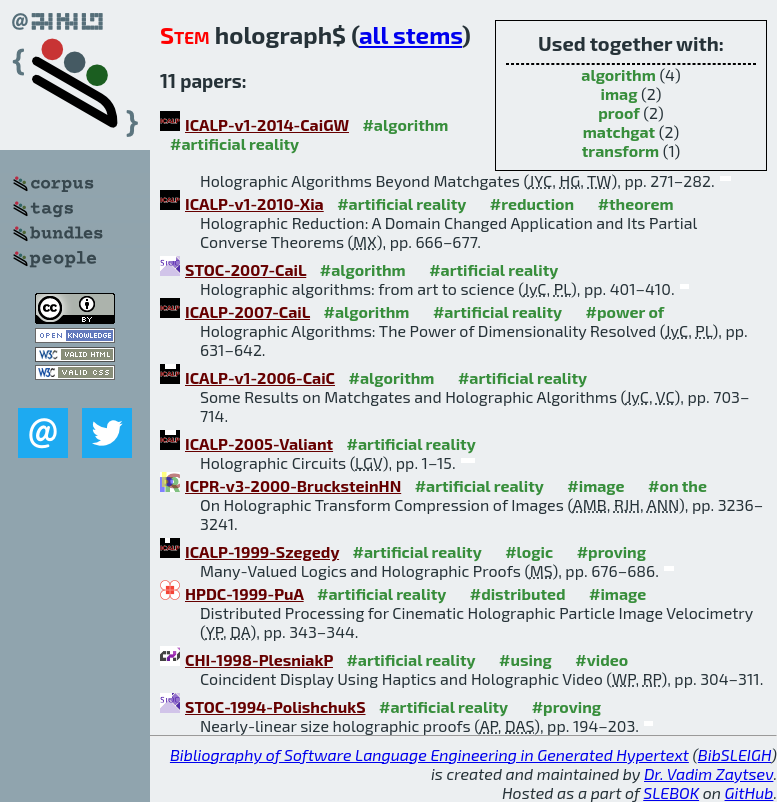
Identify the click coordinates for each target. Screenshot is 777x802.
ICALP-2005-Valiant (259, 443)
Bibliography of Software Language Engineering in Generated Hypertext (429, 754)
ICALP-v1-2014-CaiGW (267, 124)
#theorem (636, 203)
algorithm (618, 74)
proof (619, 112)
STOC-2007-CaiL (245, 269)
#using (525, 659)
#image (595, 485)
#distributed (518, 593)
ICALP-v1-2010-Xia (254, 203)
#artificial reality (234, 143)
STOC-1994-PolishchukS (275, 706)
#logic (529, 551)
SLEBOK (671, 792)
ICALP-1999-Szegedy (262, 551)
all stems (410, 34)
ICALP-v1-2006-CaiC (260, 377)
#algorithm (405, 124)
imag (619, 93)
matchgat (619, 131)
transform (620, 150)
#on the (677, 485)
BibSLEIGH (734, 754)
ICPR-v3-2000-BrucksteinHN (293, 485)
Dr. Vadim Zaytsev (708, 773)
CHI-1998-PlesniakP (259, 659)
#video (601, 659)
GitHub (749, 792)
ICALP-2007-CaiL (247, 311)
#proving (611, 551)
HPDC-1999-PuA (244, 593)
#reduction (532, 203)
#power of (625, 311)
